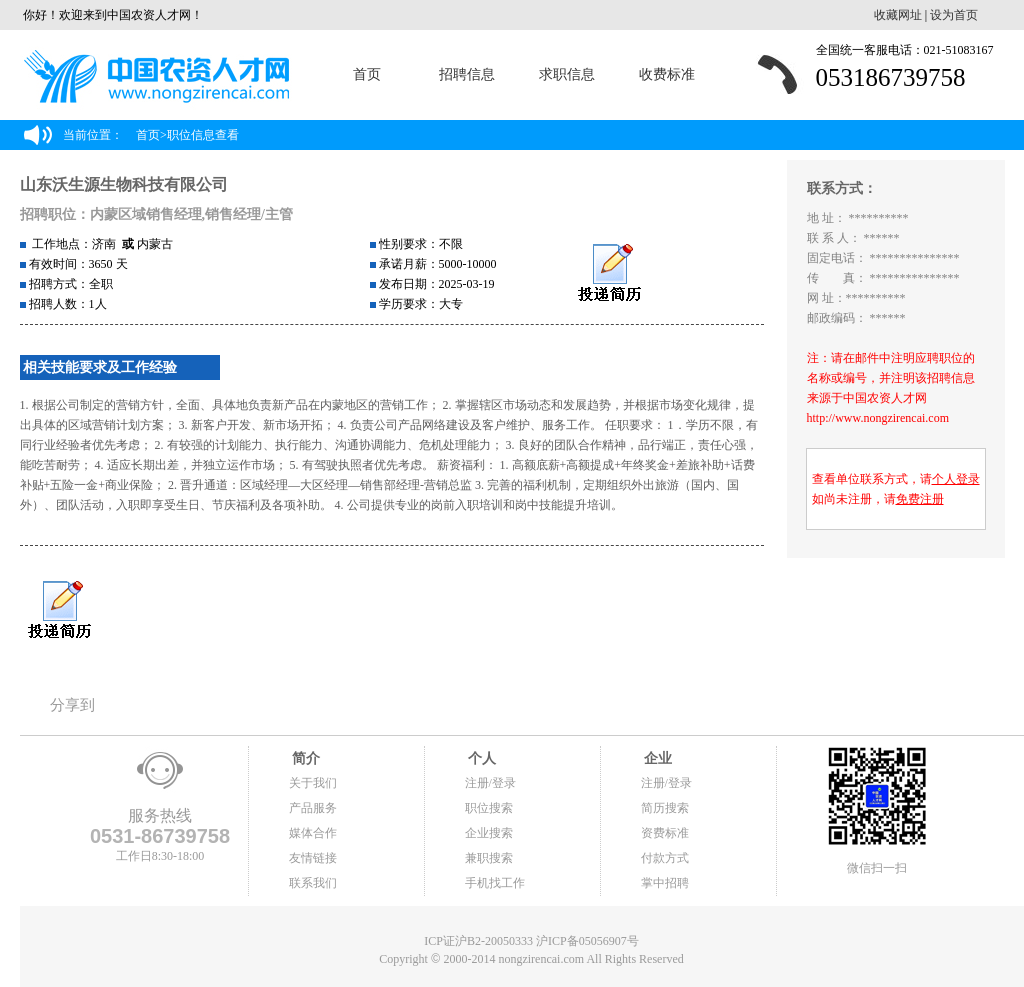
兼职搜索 (489, 858)
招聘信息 (467, 74)
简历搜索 (665, 808)
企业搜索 (489, 833)
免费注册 (920, 499)
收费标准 (667, 74)
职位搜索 (489, 808)
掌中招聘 (665, 883)
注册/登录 (490, 783)
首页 (367, 74)
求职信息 (567, 74)
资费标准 (665, 833)
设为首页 (954, 15)
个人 (481, 758)
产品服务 (313, 808)
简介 (305, 758)
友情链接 (313, 858)
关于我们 (313, 783)
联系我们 (313, 883)
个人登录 (956, 479)
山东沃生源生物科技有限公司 (124, 184)
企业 (657, 758)
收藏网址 (898, 15)
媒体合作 (313, 833)
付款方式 (665, 858)
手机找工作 (495, 883)
